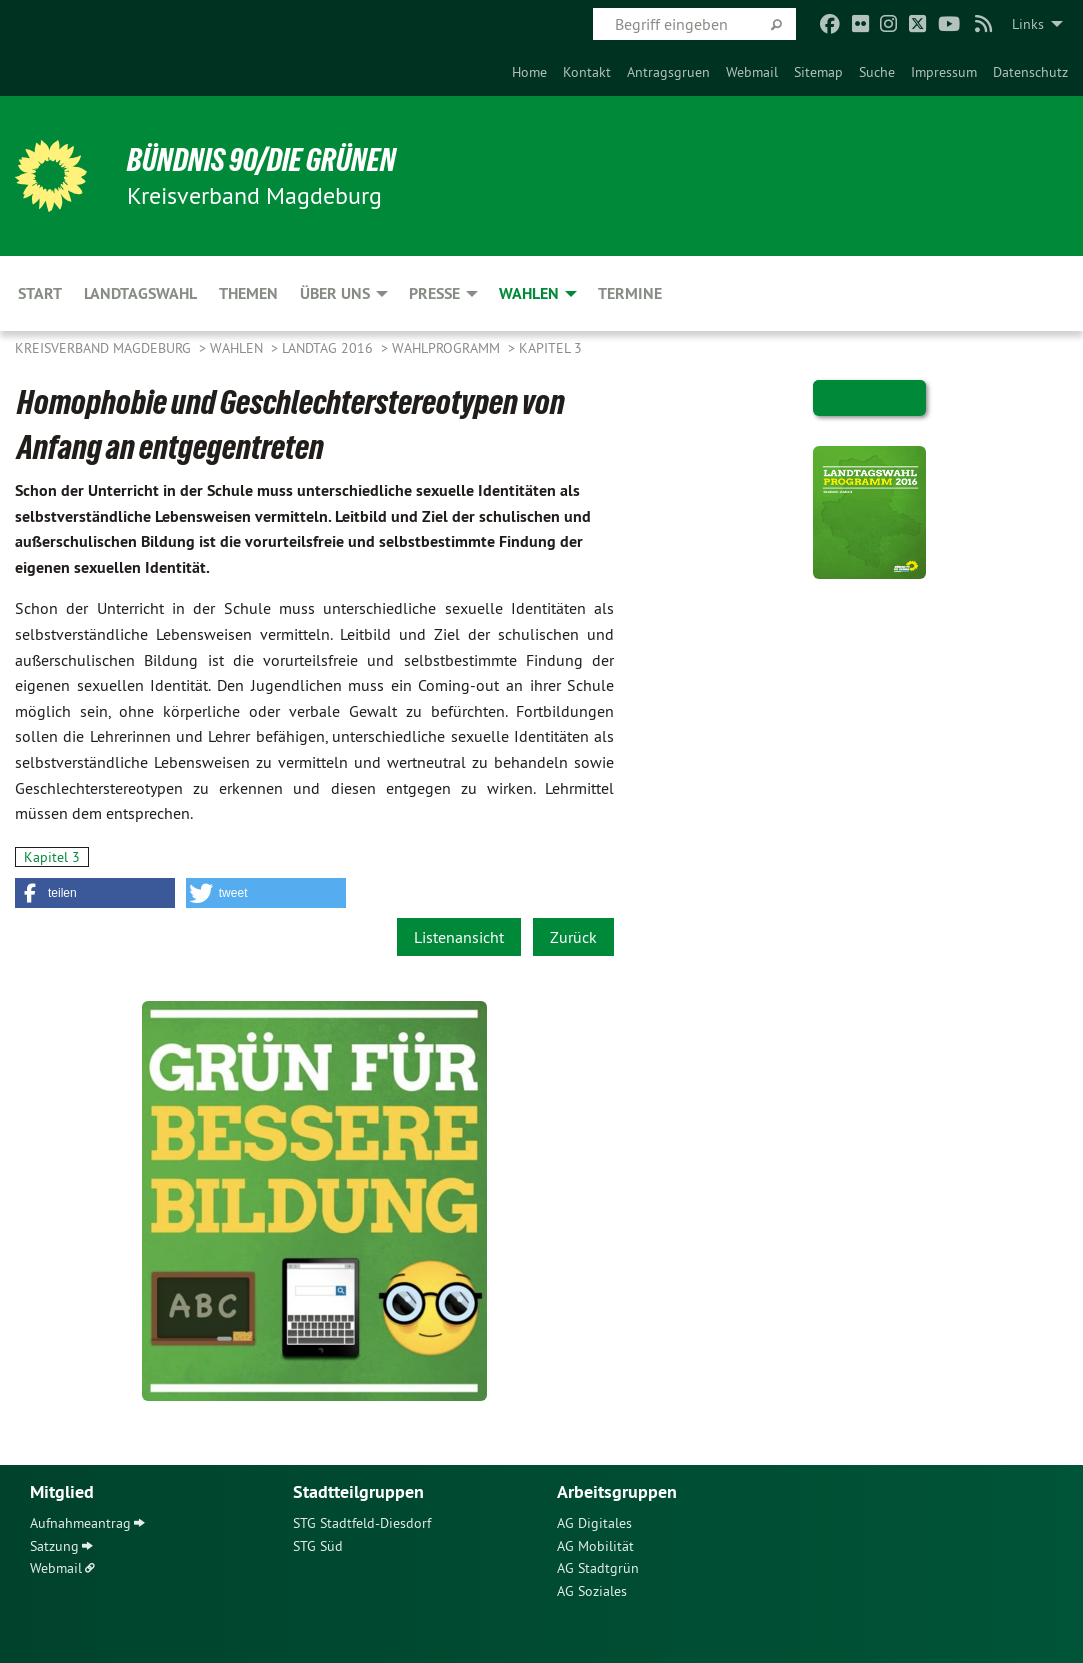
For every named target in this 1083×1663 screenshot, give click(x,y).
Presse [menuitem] (434, 293)
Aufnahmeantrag (80, 1523)
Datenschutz (1030, 72)
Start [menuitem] (40, 293)
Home (529, 72)
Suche (877, 72)
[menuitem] (529, 72)
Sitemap (818, 72)
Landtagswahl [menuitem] (140, 293)
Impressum (944, 72)
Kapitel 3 (550, 348)
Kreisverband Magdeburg (105, 348)
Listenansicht (459, 937)
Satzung (54, 1546)
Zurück (573, 937)
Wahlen (238, 348)
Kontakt (587, 72)
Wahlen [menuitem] (529, 293)
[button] (95, 893)
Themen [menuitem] (248, 293)
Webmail (752, 72)
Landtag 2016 (329, 348)
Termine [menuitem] (630, 293)
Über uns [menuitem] (335, 293)
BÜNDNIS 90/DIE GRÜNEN (261, 160)
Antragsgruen (668, 72)
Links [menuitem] (1028, 24)
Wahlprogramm (448, 348)
